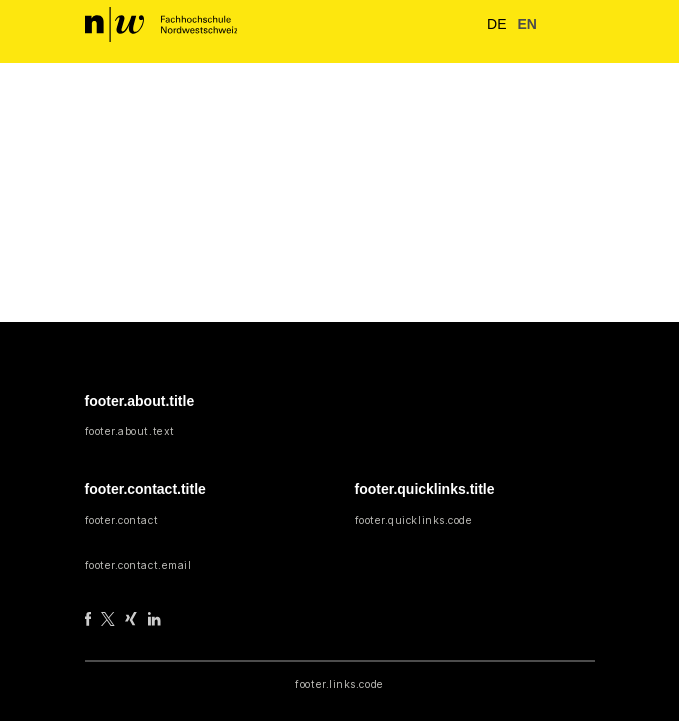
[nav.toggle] (581, 25)
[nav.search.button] (456, 24)
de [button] (491, 23)
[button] (553, 25)
